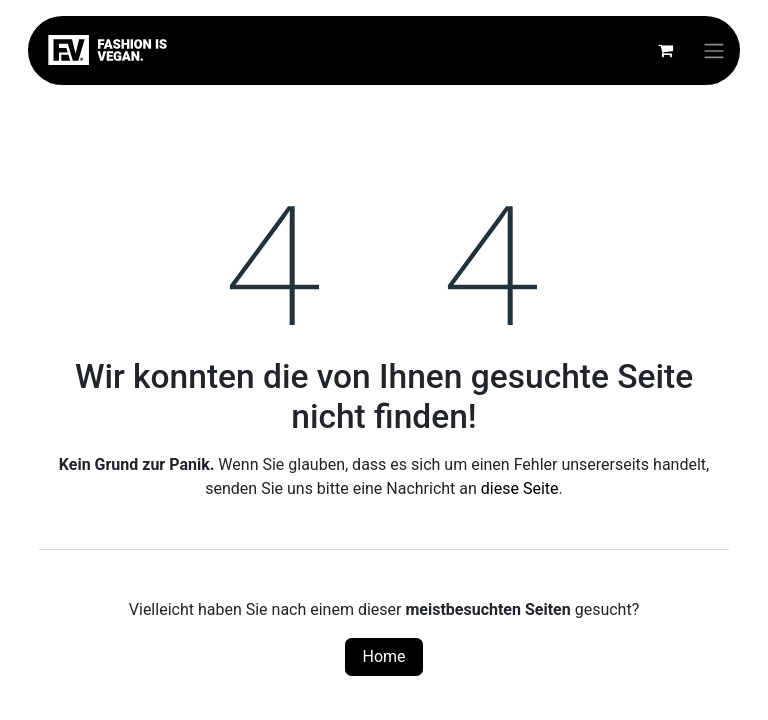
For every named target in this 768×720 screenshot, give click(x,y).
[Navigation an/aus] (714, 50)
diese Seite (520, 488)
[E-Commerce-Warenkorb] (665, 50)
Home (383, 656)
